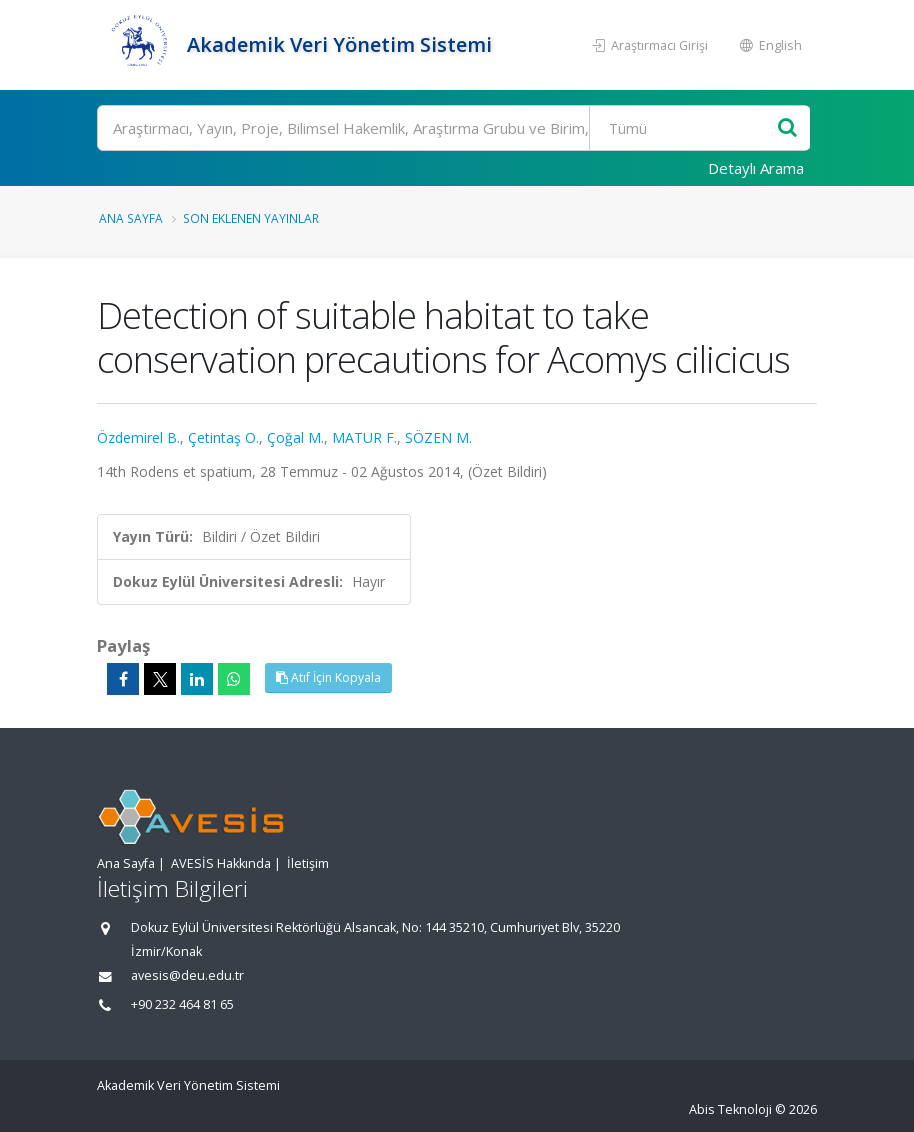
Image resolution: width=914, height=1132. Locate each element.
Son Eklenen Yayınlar (251, 218)
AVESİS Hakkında (221, 863)
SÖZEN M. (438, 437)
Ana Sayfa (131, 218)
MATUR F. (364, 437)
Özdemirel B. (138, 437)
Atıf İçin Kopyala (328, 677)
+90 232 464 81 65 (182, 1004)
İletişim (308, 863)
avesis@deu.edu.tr (187, 975)
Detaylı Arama (756, 168)
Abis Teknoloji (730, 1109)
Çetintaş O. (223, 437)
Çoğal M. (295, 437)
